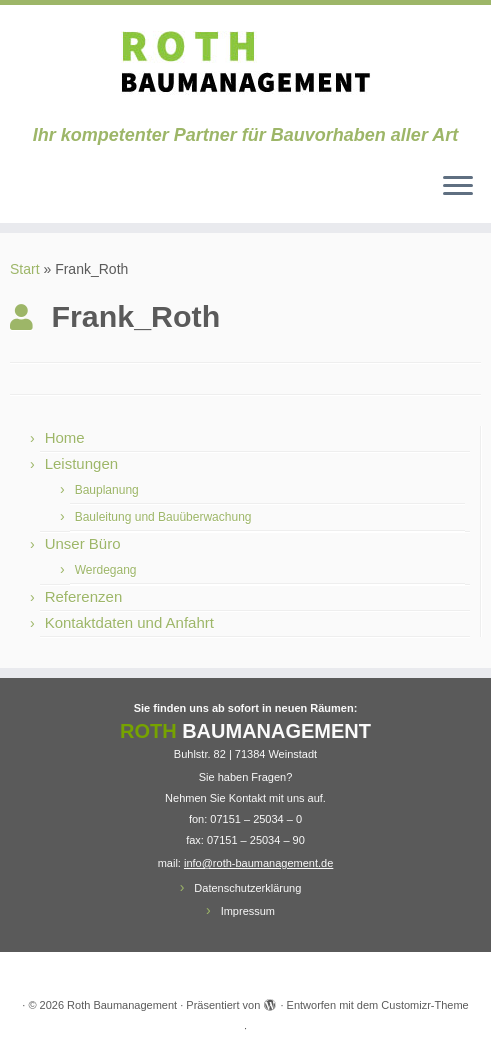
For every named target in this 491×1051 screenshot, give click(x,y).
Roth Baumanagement (122, 1005)
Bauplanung (107, 490)
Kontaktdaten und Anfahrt (129, 622)
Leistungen (81, 463)
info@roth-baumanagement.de (258, 863)
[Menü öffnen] (458, 187)
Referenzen (84, 596)
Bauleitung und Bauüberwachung (163, 517)
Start (25, 269)
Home (65, 437)
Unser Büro (83, 543)
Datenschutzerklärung (247, 888)
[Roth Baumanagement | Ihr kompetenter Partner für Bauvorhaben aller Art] (245, 65)
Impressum (248, 911)
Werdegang (106, 570)
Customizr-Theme (424, 1005)
